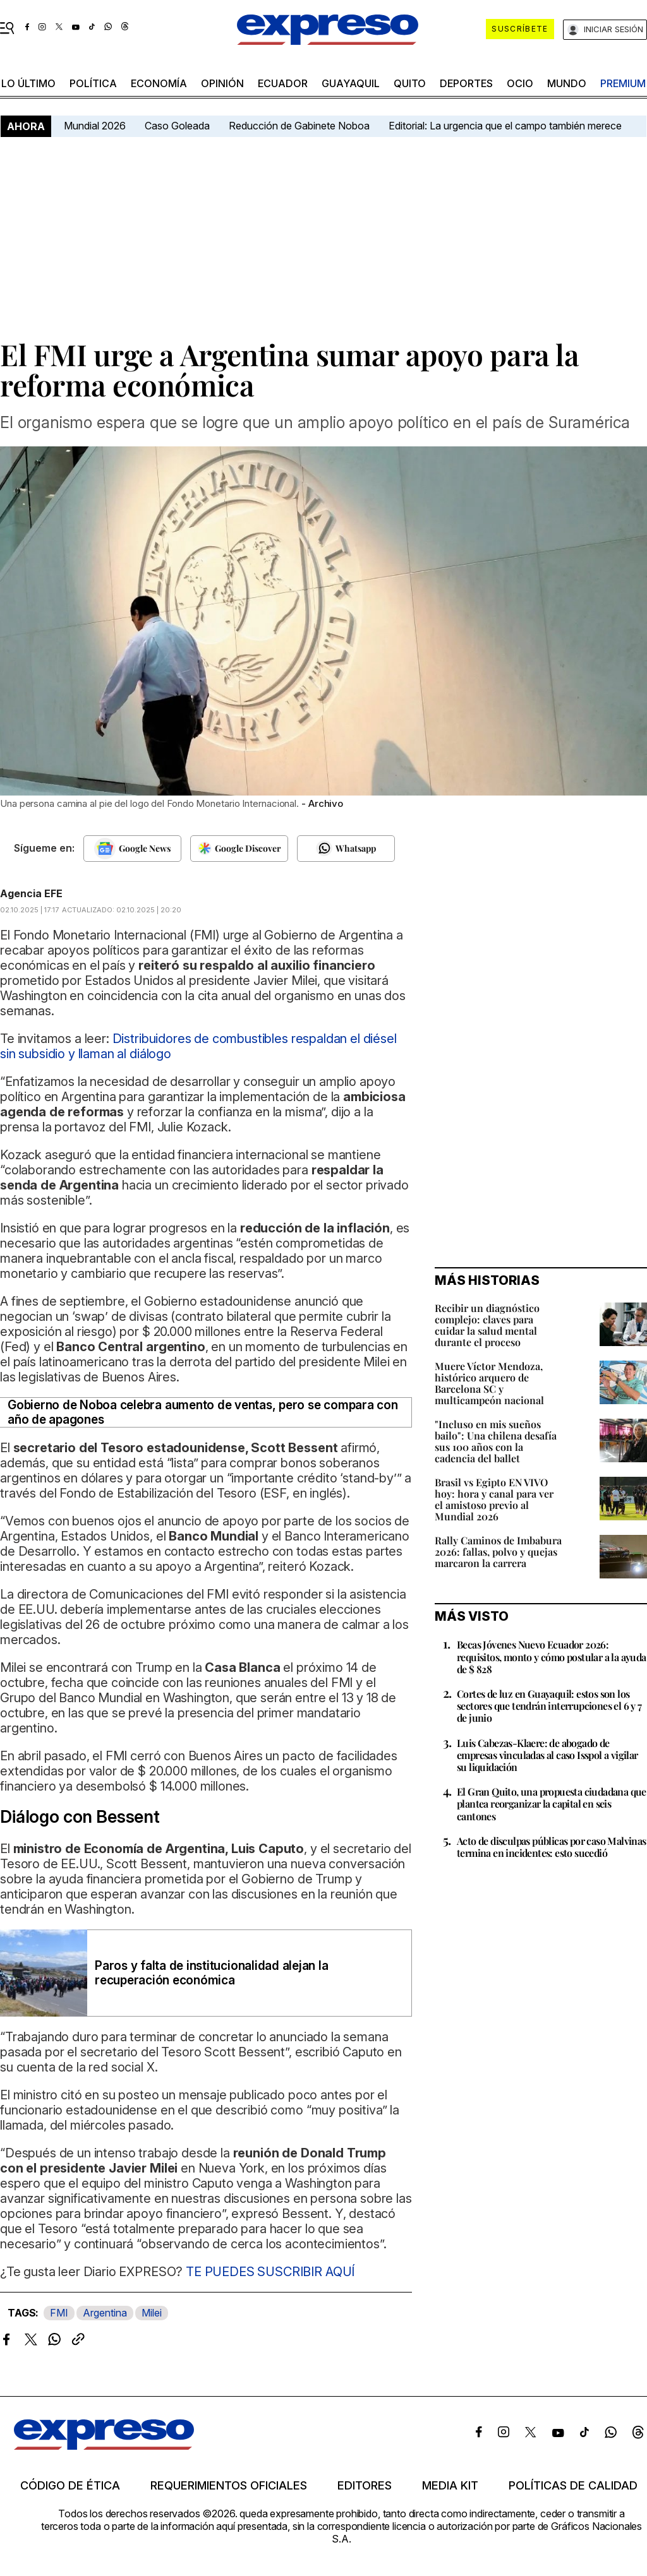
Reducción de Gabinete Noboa (299, 125)
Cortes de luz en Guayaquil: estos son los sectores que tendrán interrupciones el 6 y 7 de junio (549, 1705)
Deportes (466, 83)
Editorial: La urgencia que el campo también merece (505, 125)
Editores (364, 2485)
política (93, 83)
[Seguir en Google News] (132, 848)
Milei (152, 2312)
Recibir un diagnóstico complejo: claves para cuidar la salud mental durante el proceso (487, 1325)
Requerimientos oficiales (228, 2485)
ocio (520, 83)
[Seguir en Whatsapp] (346, 848)
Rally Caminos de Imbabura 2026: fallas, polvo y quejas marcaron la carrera (498, 1552)
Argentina (105, 2312)
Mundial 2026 (95, 125)
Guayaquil (351, 83)
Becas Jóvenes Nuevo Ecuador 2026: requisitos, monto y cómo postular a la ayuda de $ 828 (551, 1656)
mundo (566, 83)
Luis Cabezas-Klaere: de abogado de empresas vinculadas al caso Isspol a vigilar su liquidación (547, 1755)
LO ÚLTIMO (28, 83)
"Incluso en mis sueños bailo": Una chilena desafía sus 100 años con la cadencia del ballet (496, 1441)
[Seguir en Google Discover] (239, 848)
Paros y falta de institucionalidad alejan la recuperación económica (211, 1973)
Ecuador (283, 83)
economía (159, 83)
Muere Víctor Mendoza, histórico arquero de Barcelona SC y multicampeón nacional (489, 1383)
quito (410, 83)
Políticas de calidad (573, 2485)
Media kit (450, 2485)
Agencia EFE (31, 893)
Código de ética (70, 2485)
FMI (59, 2312)
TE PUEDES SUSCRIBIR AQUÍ (270, 2271)
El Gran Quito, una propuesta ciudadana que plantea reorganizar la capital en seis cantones (551, 1803)
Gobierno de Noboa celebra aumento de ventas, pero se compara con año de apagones (203, 1412)
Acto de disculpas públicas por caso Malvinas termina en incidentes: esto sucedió (551, 1846)
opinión (222, 83)
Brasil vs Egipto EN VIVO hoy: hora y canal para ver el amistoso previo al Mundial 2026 (494, 1499)
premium (623, 83)
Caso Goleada (177, 125)
